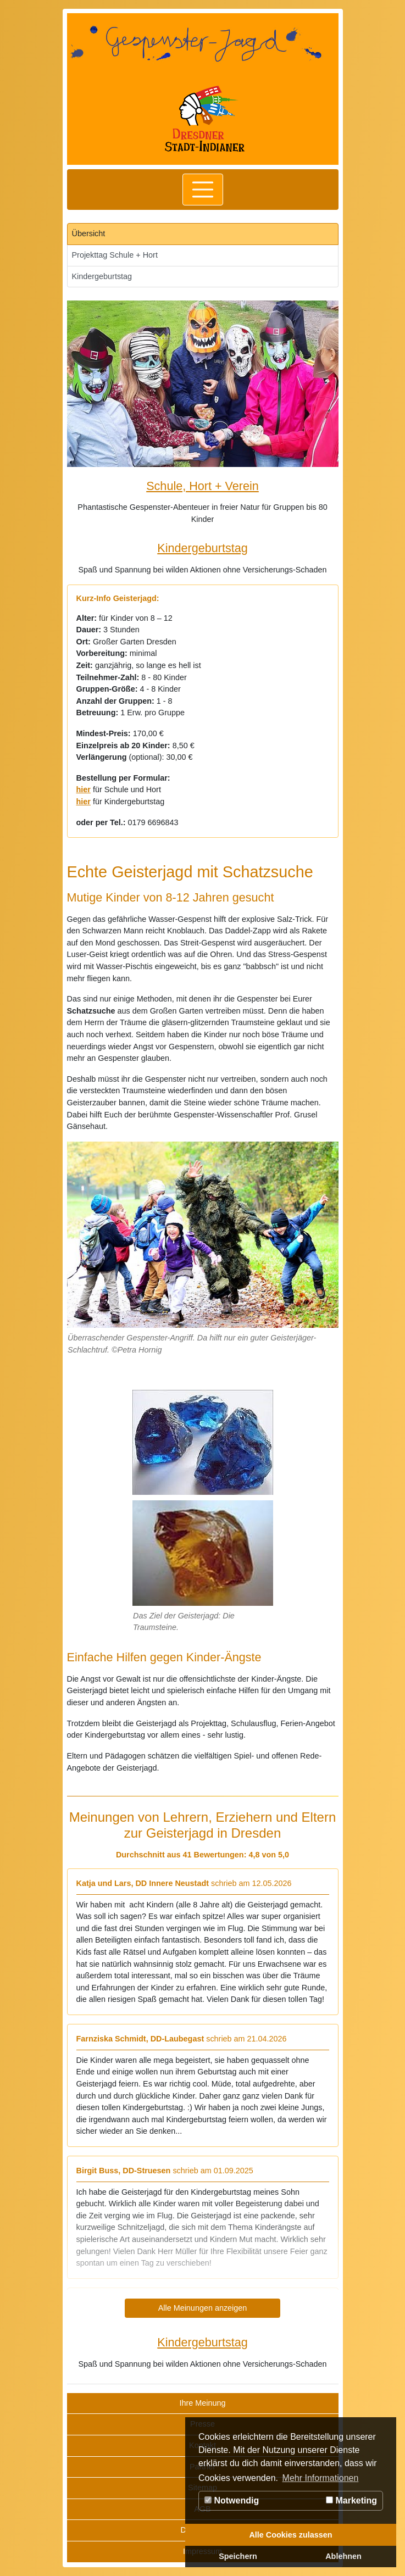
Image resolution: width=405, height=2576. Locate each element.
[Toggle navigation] (202, 189)
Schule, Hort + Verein (202, 486)
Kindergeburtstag (102, 276)
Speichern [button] (238, 2556)
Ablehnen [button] (343, 2556)
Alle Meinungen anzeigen (202, 2308)
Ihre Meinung (203, 2403)
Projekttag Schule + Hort (115, 255)
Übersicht (89, 233)
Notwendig (231, 2500)
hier (83, 789)
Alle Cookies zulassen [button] (290, 2534)
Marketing (351, 2500)
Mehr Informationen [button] (320, 2478)
